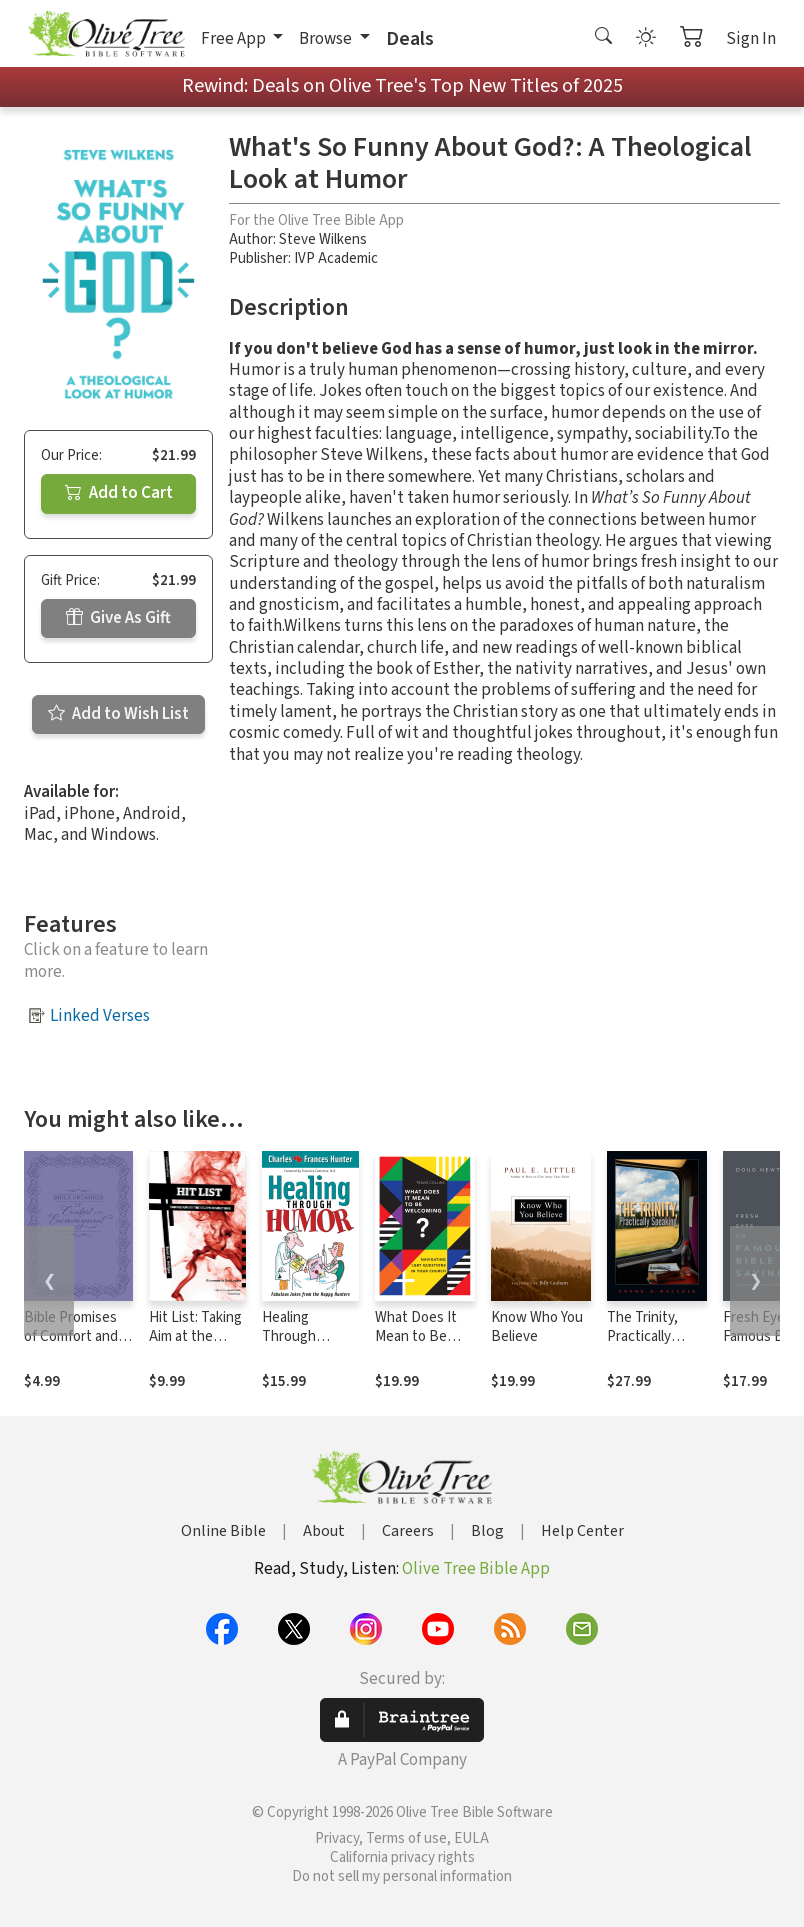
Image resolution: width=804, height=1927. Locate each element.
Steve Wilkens (323, 239)
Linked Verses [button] (100, 1016)
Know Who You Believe (537, 1327)
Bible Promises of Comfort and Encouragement (74, 1336)
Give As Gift (118, 618)
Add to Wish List (118, 714)
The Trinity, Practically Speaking (642, 1336)
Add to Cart (119, 493)
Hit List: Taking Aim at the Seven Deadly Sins (195, 1346)
